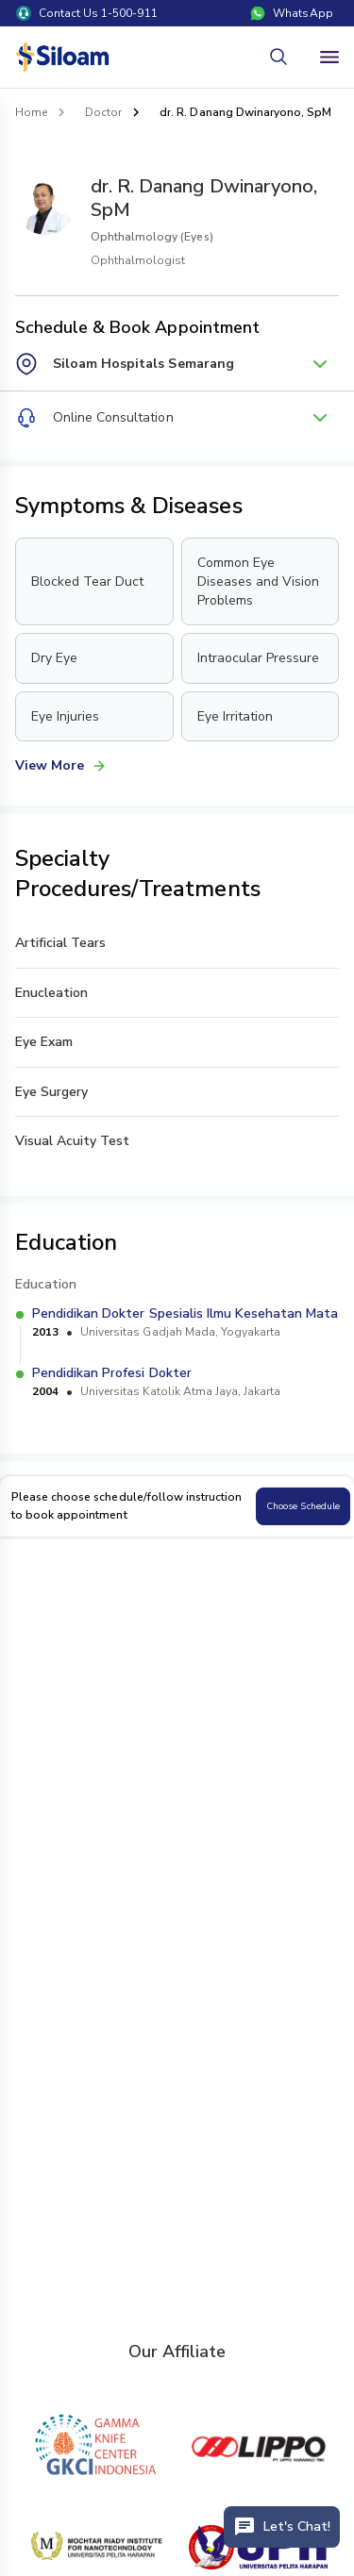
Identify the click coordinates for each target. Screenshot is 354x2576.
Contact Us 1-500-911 (87, 13)
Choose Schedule (302, 1506)
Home (31, 112)
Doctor (103, 112)
